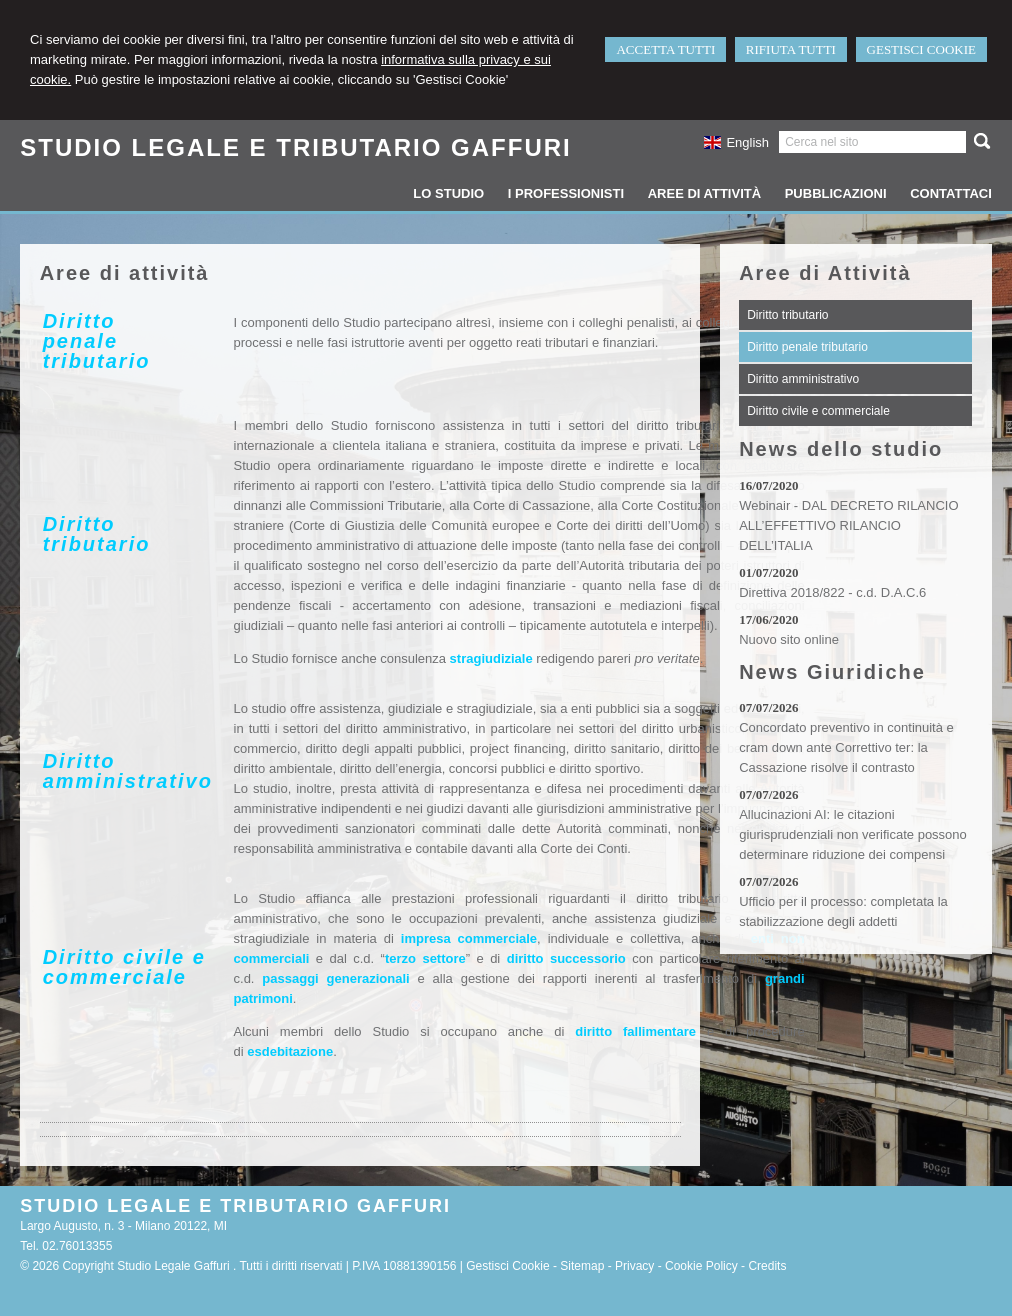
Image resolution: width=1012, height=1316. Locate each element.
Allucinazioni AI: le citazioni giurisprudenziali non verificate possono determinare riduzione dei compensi (853, 834)
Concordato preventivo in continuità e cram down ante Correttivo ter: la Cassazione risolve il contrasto (846, 747)
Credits (767, 1266)
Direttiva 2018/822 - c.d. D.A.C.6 (832, 592)
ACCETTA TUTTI (665, 49)
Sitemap (582, 1266)
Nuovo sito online (789, 639)
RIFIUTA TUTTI (791, 49)
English (736, 142)
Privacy (634, 1266)
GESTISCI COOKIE (921, 49)
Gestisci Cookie (507, 1266)
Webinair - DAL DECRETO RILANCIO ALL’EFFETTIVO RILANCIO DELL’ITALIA (848, 525)
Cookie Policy (701, 1266)
